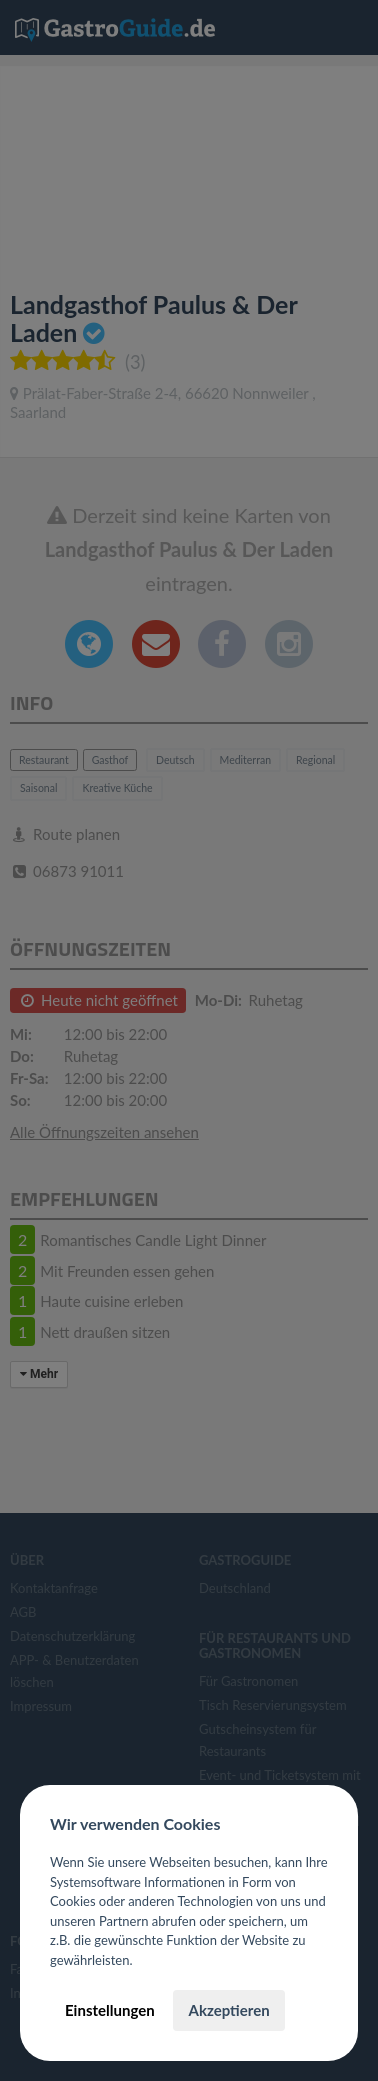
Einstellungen (110, 2010)
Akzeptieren (228, 2010)
